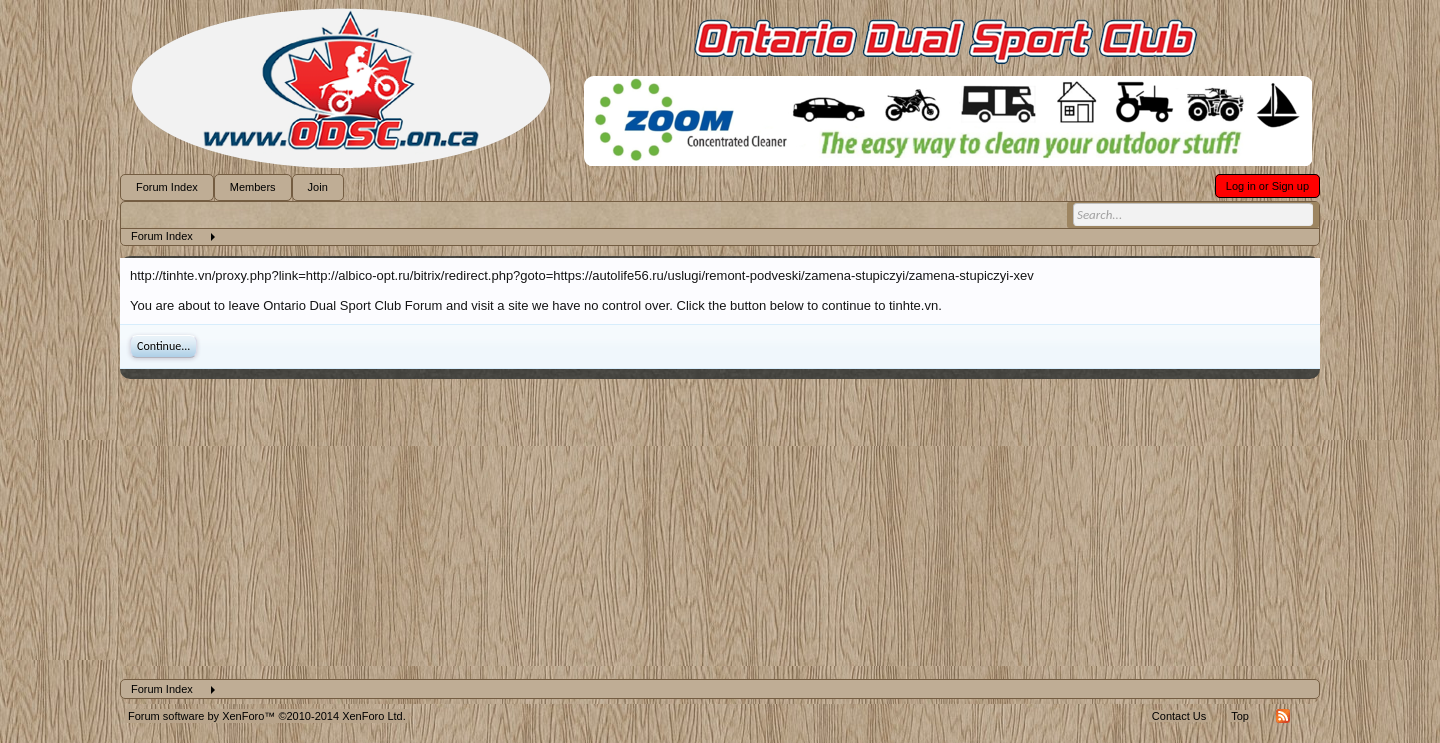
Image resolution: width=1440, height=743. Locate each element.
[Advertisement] (720, 529)
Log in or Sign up (1267, 186)
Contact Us (1179, 716)
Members (253, 187)
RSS (1283, 716)
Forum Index (167, 187)
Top (1240, 716)
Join (318, 187)
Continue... (163, 346)
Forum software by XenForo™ (267, 716)
